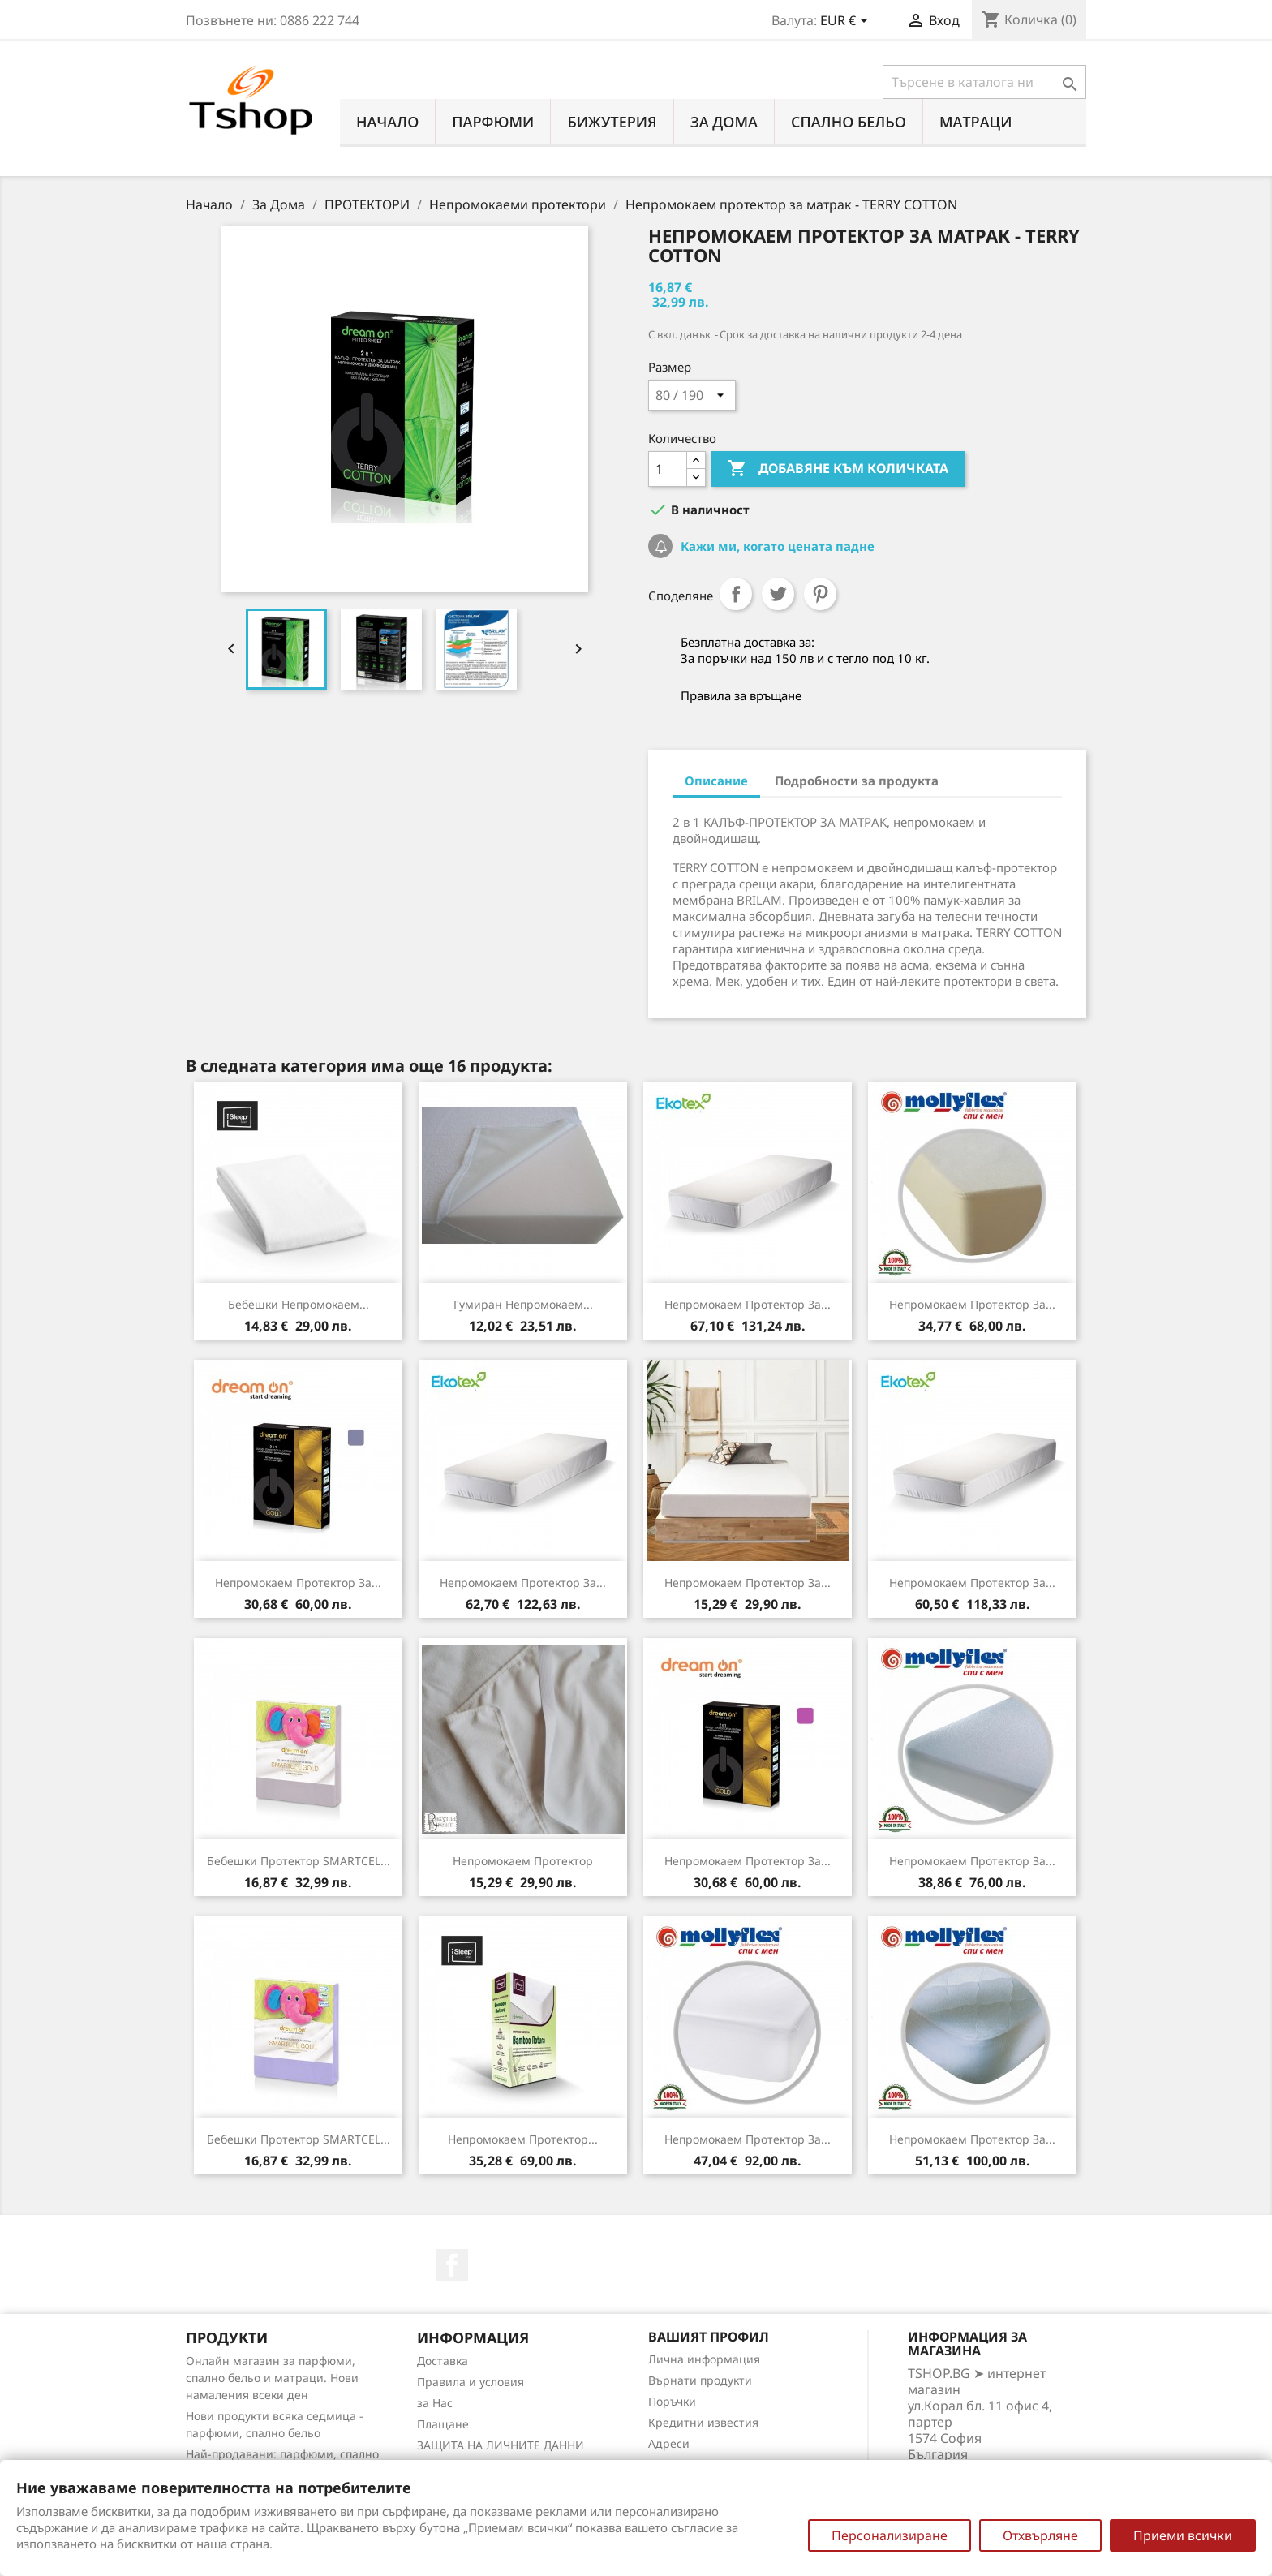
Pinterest (820, 594)
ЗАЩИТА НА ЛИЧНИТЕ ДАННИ (500, 2445)
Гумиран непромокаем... (523, 1304)
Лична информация (704, 2359)
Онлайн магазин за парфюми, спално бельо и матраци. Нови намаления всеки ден (272, 2377)
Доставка (442, 2360)
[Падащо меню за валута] (847, 22)
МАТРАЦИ (975, 121)
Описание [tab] (716, 780)
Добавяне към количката (838, 469)
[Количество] (667, 469)
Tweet (778, 594)
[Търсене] (984, 82)
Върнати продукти (700, 2380)
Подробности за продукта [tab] (857, 780)
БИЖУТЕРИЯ (611, 121)
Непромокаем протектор (523, 1861)
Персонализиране (890, 2535)
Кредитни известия (703, 2422)
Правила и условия (470, 2381)
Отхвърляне (1040, 2535)
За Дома (724, 121)
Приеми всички (1182, 2535)
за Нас (435, 2402)
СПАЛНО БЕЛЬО (848, 121)
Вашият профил (708, 2337)
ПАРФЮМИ (493, 121)
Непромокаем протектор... (523, 2139)
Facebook (452, 2265)
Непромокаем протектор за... (747, 1304)
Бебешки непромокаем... (298, 1304)
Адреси (669, 2443)
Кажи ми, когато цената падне (775, 546)
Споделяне (736, 594)
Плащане (443, 2424)
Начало (387, 121)
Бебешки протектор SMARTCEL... (298, 1861)
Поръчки (672, 2401)
